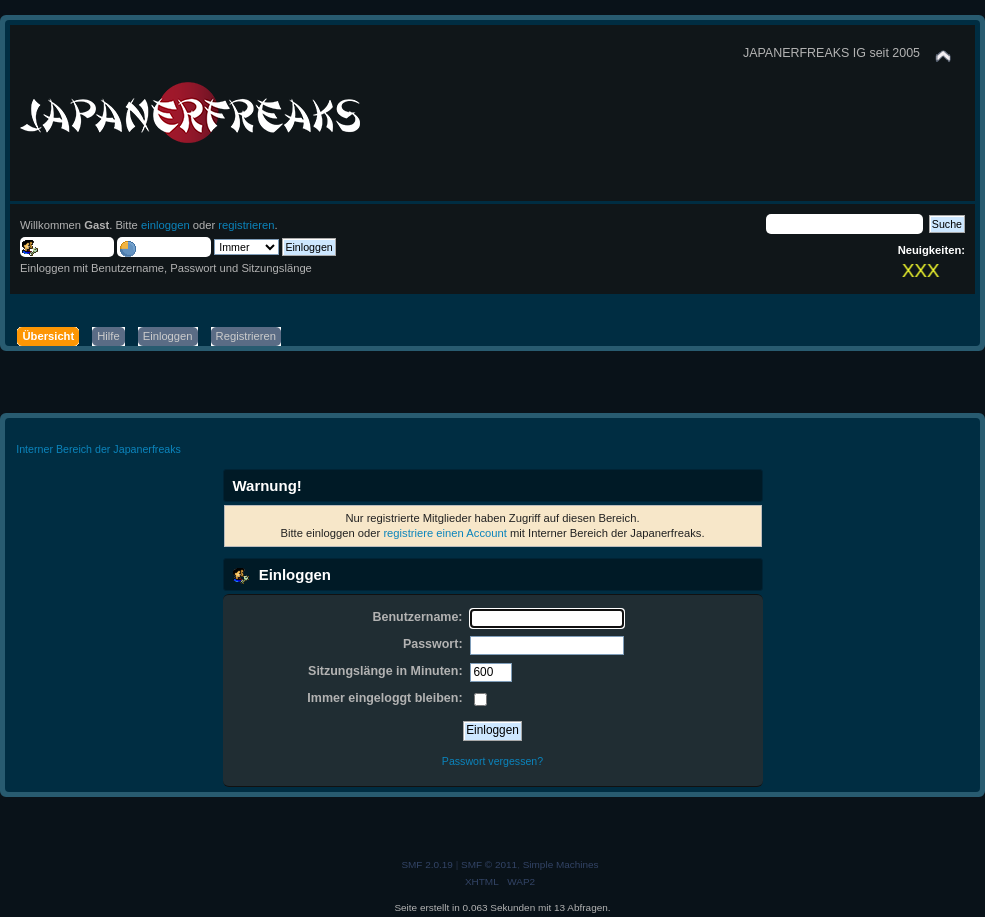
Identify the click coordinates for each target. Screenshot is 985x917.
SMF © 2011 (489, 864)
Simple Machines (561, 864)
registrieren (246, 225)
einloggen (165, 225)
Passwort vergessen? (492, 761)
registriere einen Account (444, 533)
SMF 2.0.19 (427, 864)
